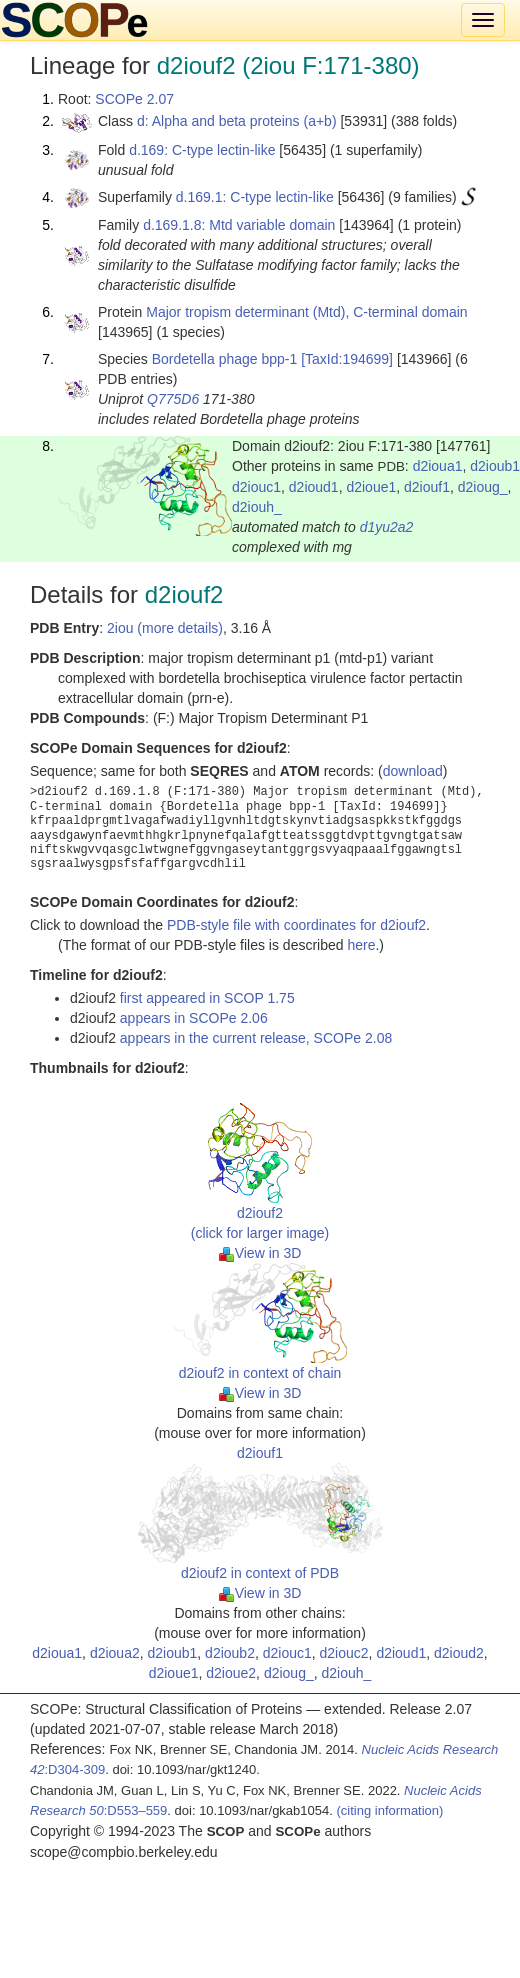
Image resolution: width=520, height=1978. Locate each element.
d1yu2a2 (387, 527)
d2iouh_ (257, 507)
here (361, 945)
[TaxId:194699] (347, 359)
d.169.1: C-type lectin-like (255, 197)
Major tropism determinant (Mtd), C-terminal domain (306, 312)
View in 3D (260, 1253)
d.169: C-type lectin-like (202, 150)
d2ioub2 (230, 1653)
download (413, 771)
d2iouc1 (256, 487)
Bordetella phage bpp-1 (225, 359)
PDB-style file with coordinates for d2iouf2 (296, 925)
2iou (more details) (165, 628)
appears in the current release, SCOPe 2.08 (256, 1038)
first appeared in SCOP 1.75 (207, 998)
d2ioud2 (459, 1653)
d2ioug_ (483, 487)
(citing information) (389, 1810)
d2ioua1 (438, 466)
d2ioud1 (314, 487)
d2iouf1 (427, 487)
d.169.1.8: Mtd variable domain (239, 225)
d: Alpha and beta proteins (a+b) (237, 121)
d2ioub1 (173, 1653)
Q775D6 (173, 399)
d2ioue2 (231, 1673)
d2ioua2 (115, 1653)
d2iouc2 (344, 1653)
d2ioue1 (371, 487)
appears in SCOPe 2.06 (194, 1018)
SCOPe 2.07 (134, 99)
